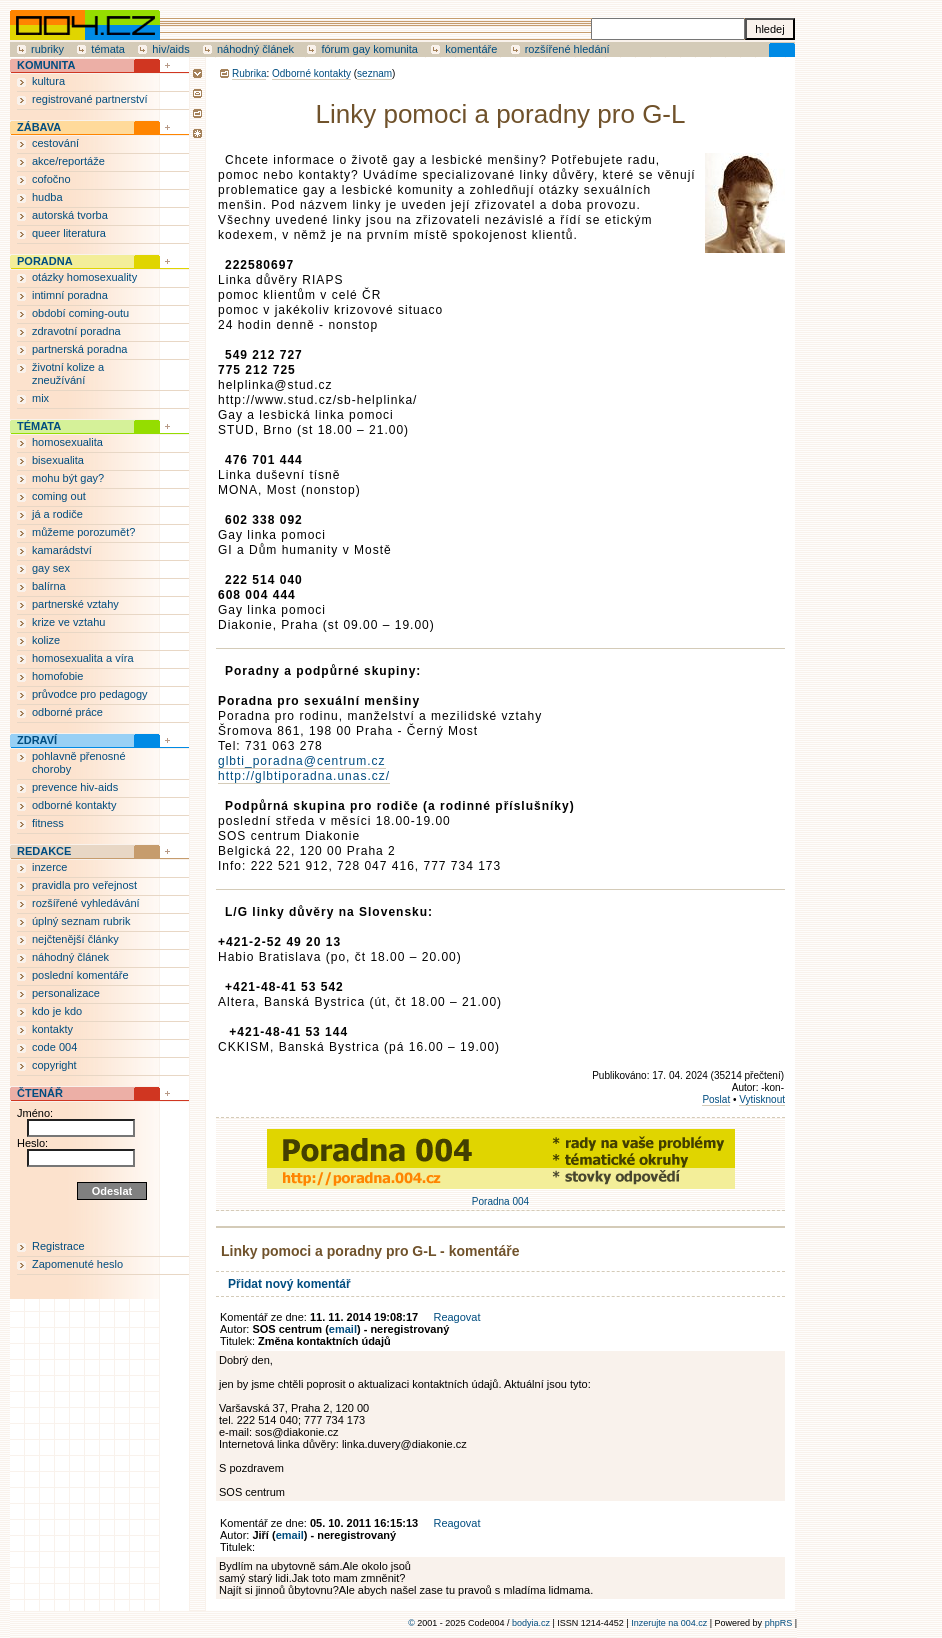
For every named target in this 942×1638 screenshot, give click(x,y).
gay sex (51, 568)
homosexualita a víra (83, 658)
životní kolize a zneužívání (68, 373)
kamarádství (62, 550)
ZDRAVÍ (37, 740)
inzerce (49, 867)
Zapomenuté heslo (77, 1264)
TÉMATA (39, 426)
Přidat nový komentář (289, 1284)
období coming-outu (80, 313)
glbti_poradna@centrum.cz (302, 761)
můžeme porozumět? (83, 532)
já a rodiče (57, 514)
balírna (49, 586)
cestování (55, 143)
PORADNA (45, 261)
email (343, 1329)
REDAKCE (44, 851)
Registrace (58, 1246)
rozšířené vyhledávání (86, 903)
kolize (46, 640)
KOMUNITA (46, 65)
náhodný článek (255, 49)
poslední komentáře (80, 975)
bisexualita (58, 460)
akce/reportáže (68, 161)
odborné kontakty (74, 805)
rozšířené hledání (567, 49)
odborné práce (67, 712)
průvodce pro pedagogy (90, 694)
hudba (47, 197)
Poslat (716, 1099)
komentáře (471, 49)
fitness (48, 823)
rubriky (47, 49)
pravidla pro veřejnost (84, 885)
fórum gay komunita (369, 49)
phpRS (779, 1623)
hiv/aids (170, 49)
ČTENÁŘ (40, 1093)
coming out (59, 496)
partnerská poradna (79, 349)
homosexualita (67, 442)
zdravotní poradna (76, 331)
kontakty (52, 1029)
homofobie (57, 676)
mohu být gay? (68, 478)
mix (40, 398)
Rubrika (249, 73)
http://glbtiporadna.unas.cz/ (304, 776)
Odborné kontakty (311, 73)
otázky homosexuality (84, 277)
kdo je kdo (57, 1011)
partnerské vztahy (75, 604)
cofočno (51, 179)
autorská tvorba (70, 215)
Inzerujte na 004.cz (669, 1623)
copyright (54, 1065)
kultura (48, 81)
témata (108, 49)
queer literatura (69, 233)
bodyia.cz (531, 1623)
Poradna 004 (501, 1196)
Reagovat (456, 1317)
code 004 (54, 1047)
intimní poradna (70, 295)
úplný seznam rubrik (81, 921)
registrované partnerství (90, 99)
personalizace (66, 993)
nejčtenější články (75, 939)
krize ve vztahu (68, 622)
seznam (374, 73)
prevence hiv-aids (75, 787)
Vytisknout (762, 1099)
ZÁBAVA (39, 127)
